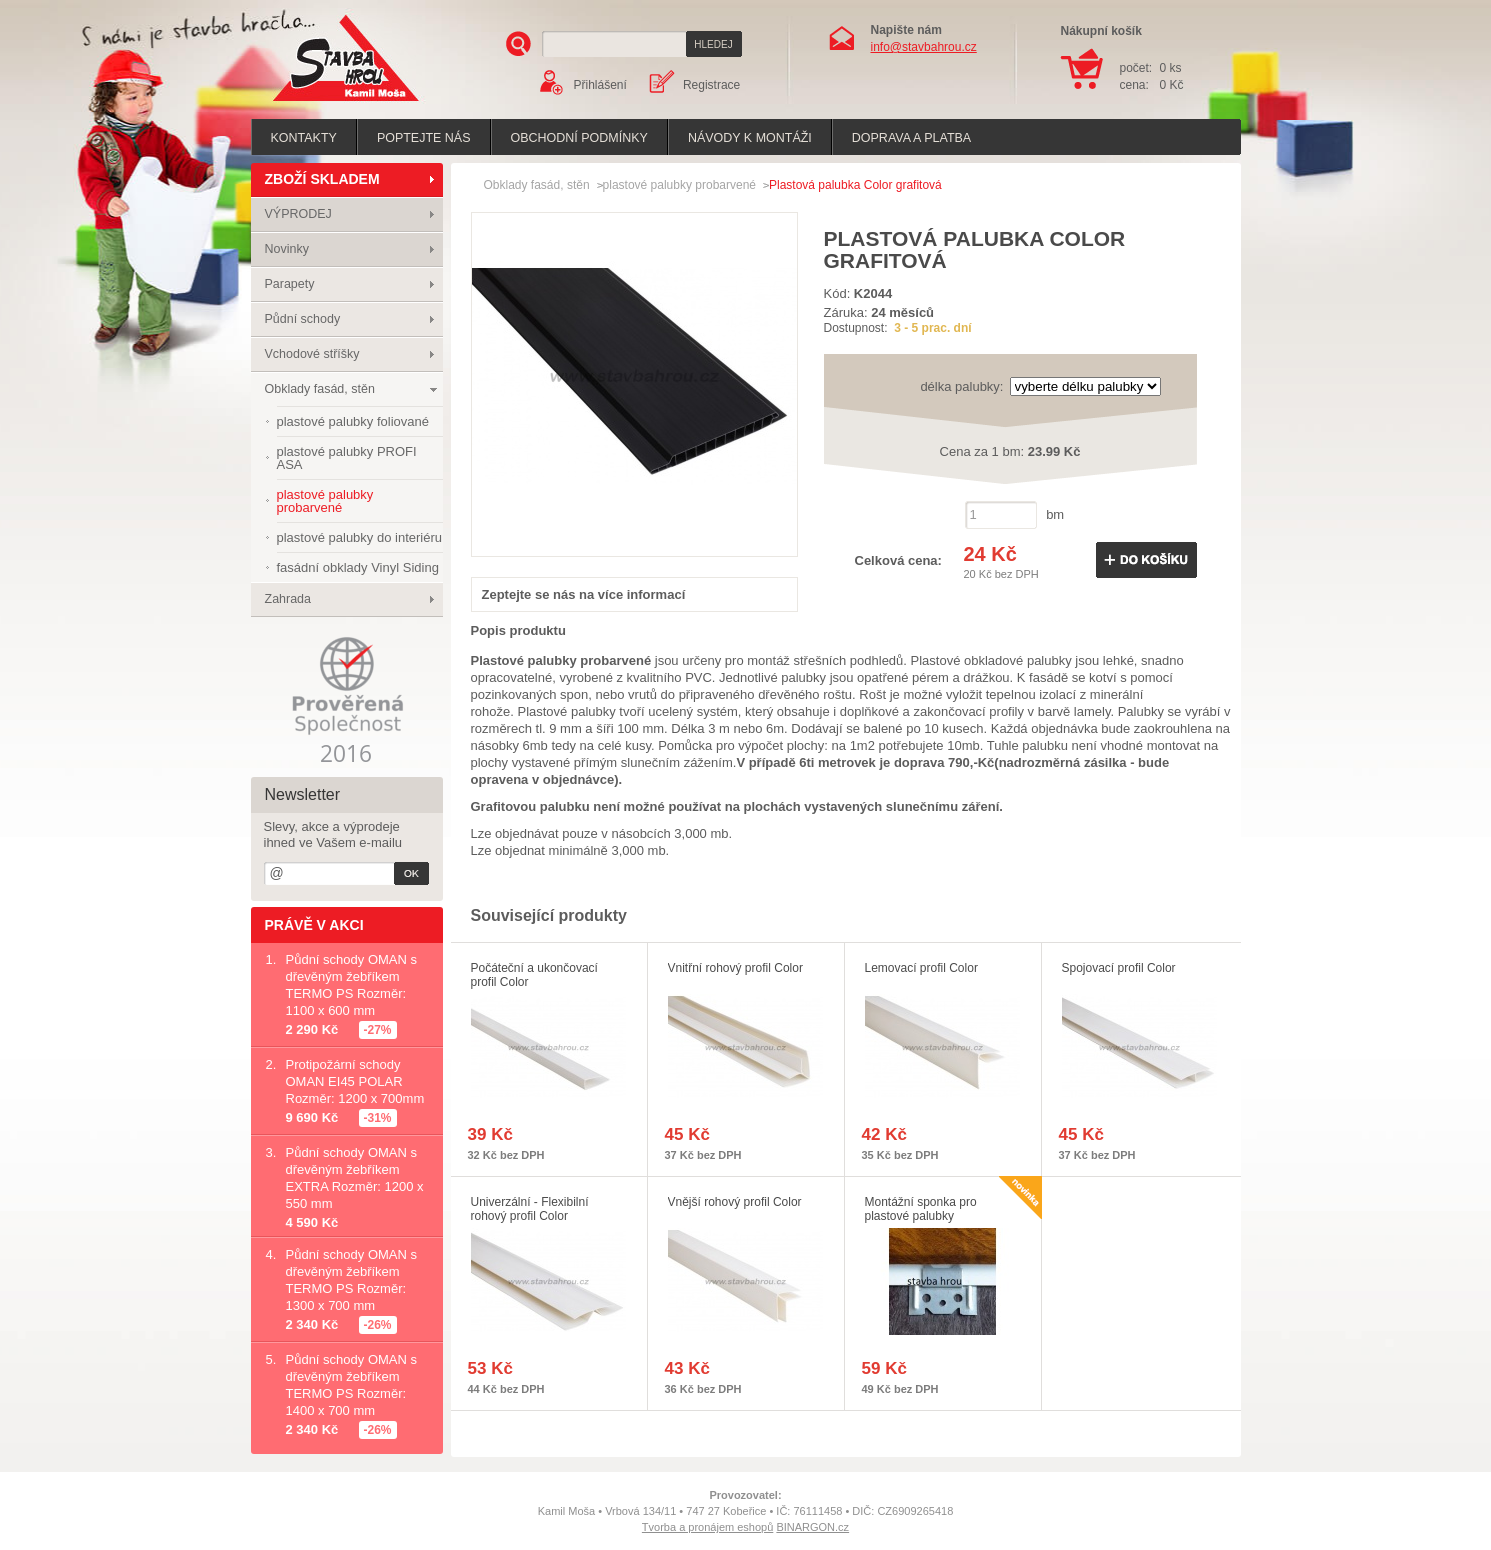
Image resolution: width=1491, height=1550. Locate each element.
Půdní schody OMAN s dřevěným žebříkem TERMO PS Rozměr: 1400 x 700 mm (352, 1385)
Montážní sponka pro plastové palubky (921, 1209)
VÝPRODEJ (298, 214)
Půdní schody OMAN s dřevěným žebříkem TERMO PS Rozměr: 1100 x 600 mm (352, 985)
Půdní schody (303, 319)
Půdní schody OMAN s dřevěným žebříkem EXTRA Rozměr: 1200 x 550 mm (355, 1178)
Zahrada (288, 599)
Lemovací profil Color (921, 968)
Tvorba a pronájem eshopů (707, 1527)
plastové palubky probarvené (679, 185)
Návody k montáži (750, 138)
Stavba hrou (315, 103)
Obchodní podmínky (579, 138)
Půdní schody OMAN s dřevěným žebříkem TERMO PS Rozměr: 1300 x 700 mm (352, 1280)
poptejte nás (424, 138)
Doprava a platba (911, 138)
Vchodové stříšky (312, 354)
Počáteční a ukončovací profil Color (534, 975)
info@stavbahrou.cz (924, 47)
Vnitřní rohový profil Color (735, 968)
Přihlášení (600, 85)
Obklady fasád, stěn (320, 389)
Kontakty (304, 138)
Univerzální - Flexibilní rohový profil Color (530, 1209)
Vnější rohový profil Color (735, 1202)
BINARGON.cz (812, 1527)
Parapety (290, 284)
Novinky (287, 249)
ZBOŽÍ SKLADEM (322, 179)
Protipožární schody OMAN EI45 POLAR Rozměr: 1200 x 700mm (355, 1081)
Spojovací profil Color (1119, 968)
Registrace (711, 85)
